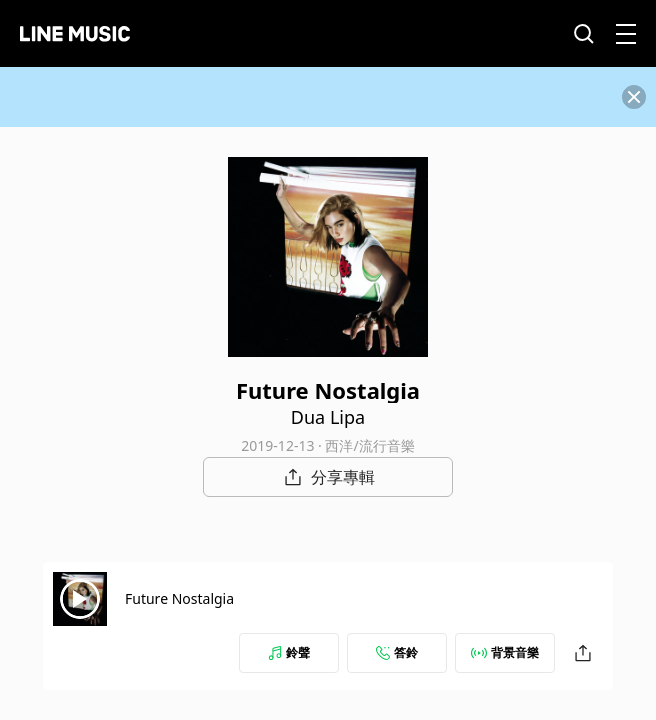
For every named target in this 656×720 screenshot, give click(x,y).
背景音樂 (505, 652)
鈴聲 (289, 652)
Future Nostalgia (179, 598)
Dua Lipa (328, 417)
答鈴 (397, 652)
